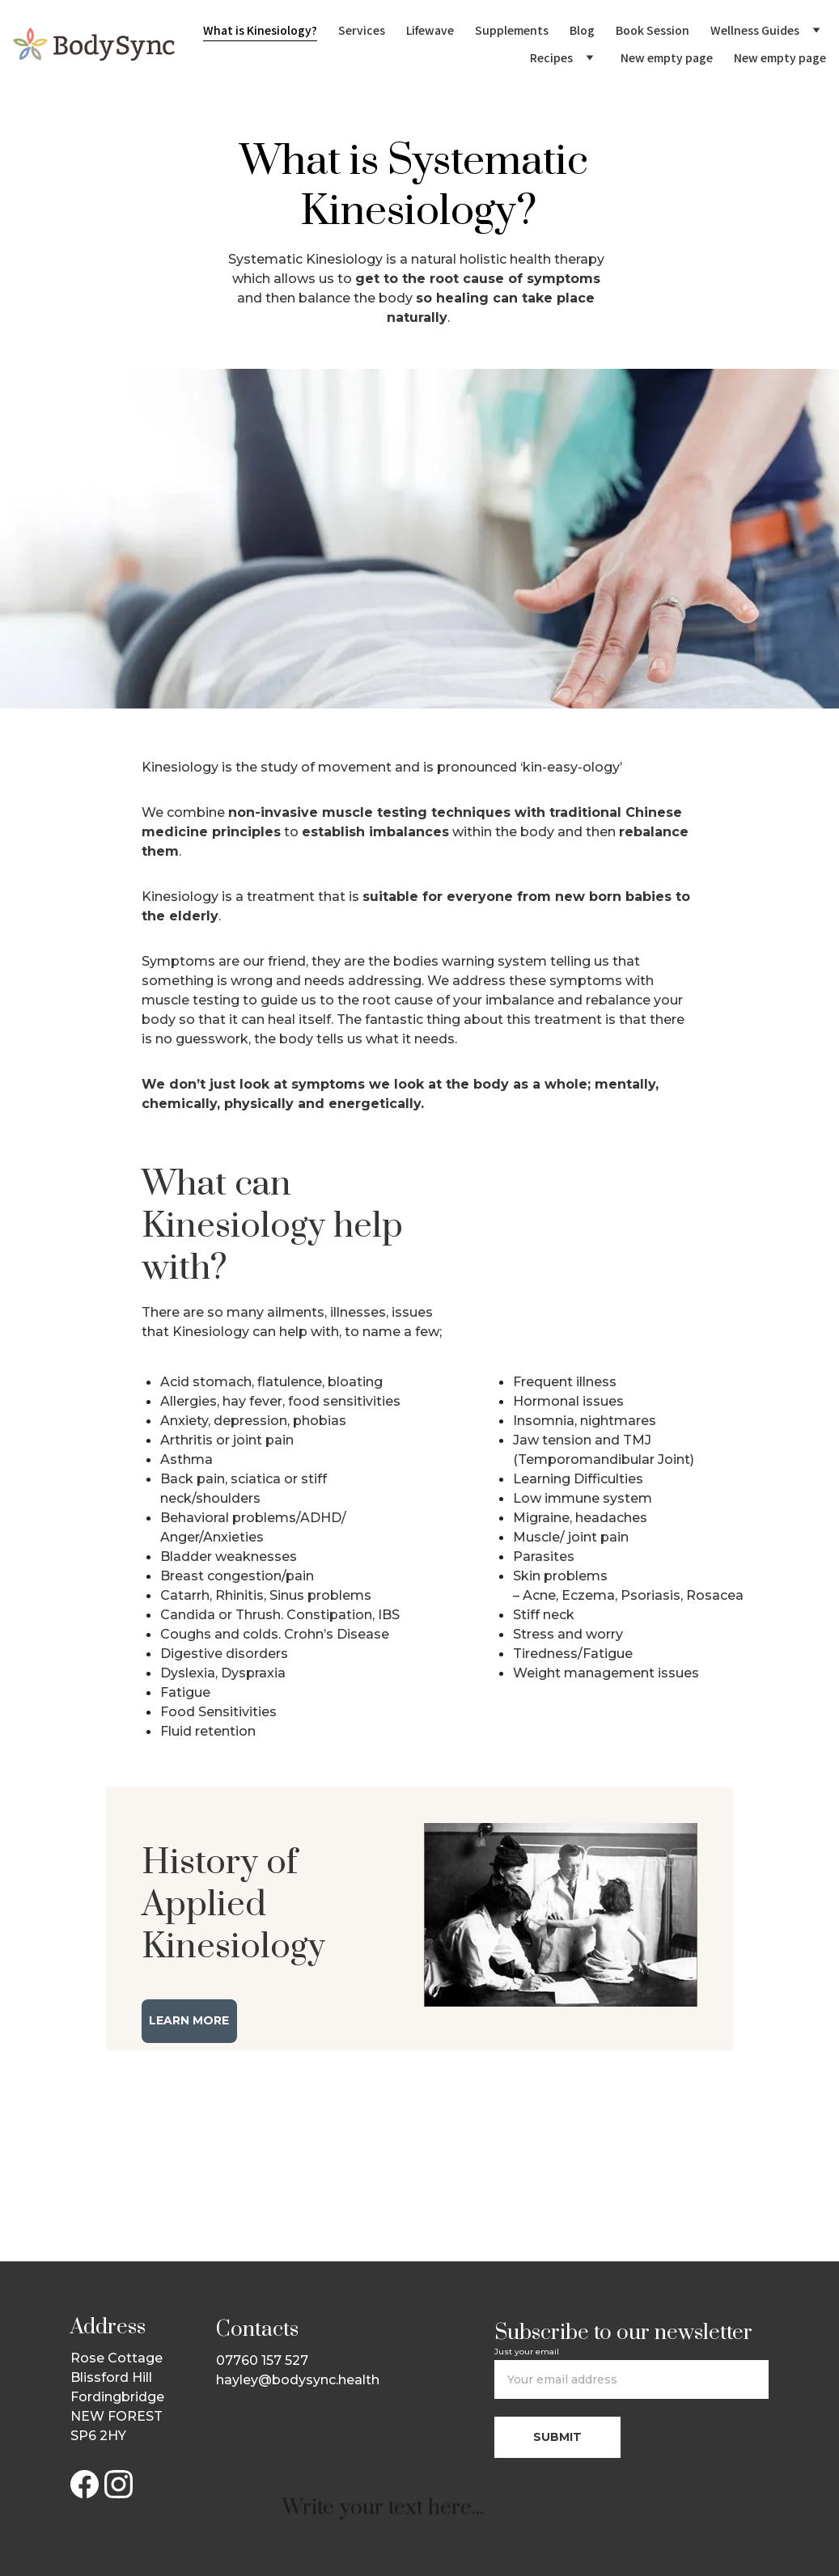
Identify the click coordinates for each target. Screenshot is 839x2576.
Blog (582, 30)
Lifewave (430, 30)
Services (361, 30)
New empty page (667, 57)
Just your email (526, 2351)
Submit (557, 2437)
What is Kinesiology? (260, 30)
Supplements (512, 30)
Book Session (652, 30)
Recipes (551, 57)
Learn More (189, 2020)
